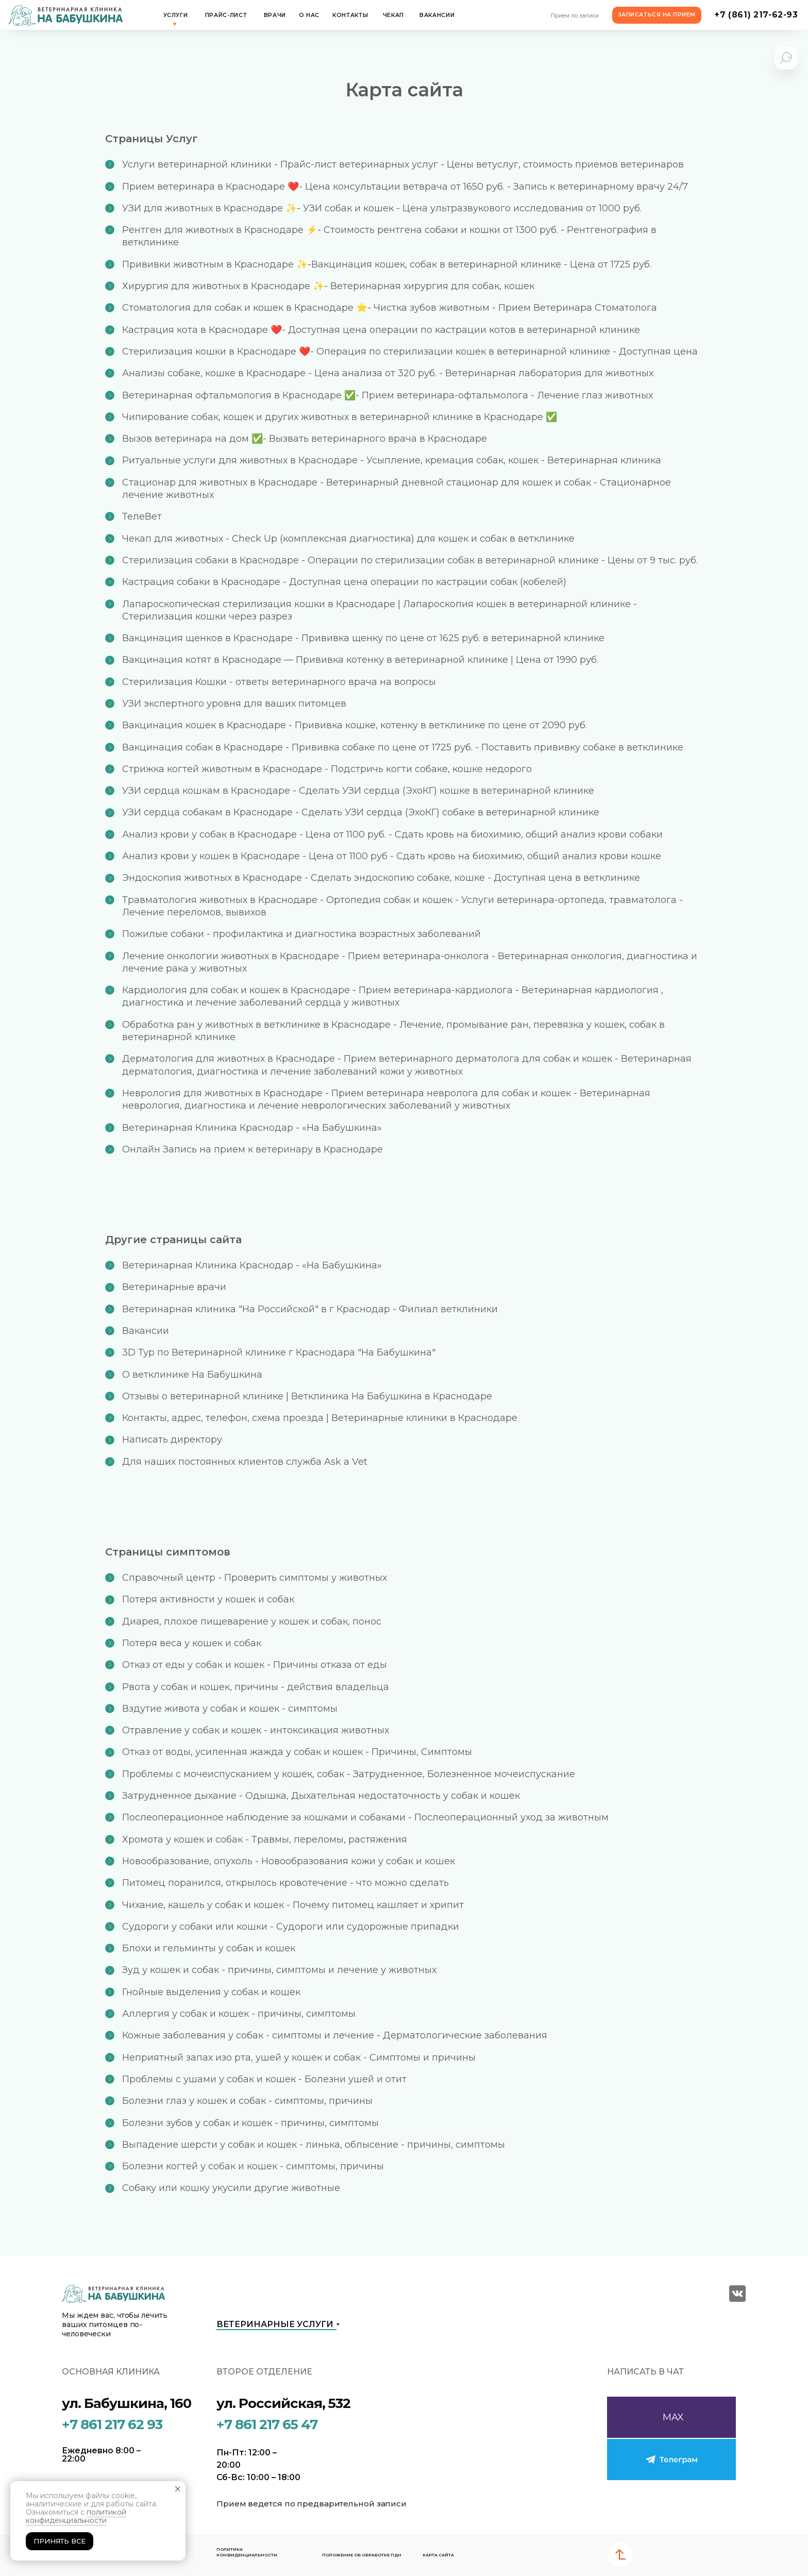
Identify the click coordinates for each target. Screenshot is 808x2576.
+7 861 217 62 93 (112, 2424)
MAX (673, 2417)
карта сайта (438, 2554)
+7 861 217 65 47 (266, 2424)
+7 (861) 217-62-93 (756, 15)
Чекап (393, 15)
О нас (309, 15)
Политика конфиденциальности (246, 2552)
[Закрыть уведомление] (178, 2489)
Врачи (275, 15)
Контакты (350, 15)
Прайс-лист (226, 15)
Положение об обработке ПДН (361, 2554)
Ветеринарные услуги (274, 2324)
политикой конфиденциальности (76, 2516)
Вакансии (436, 15)
